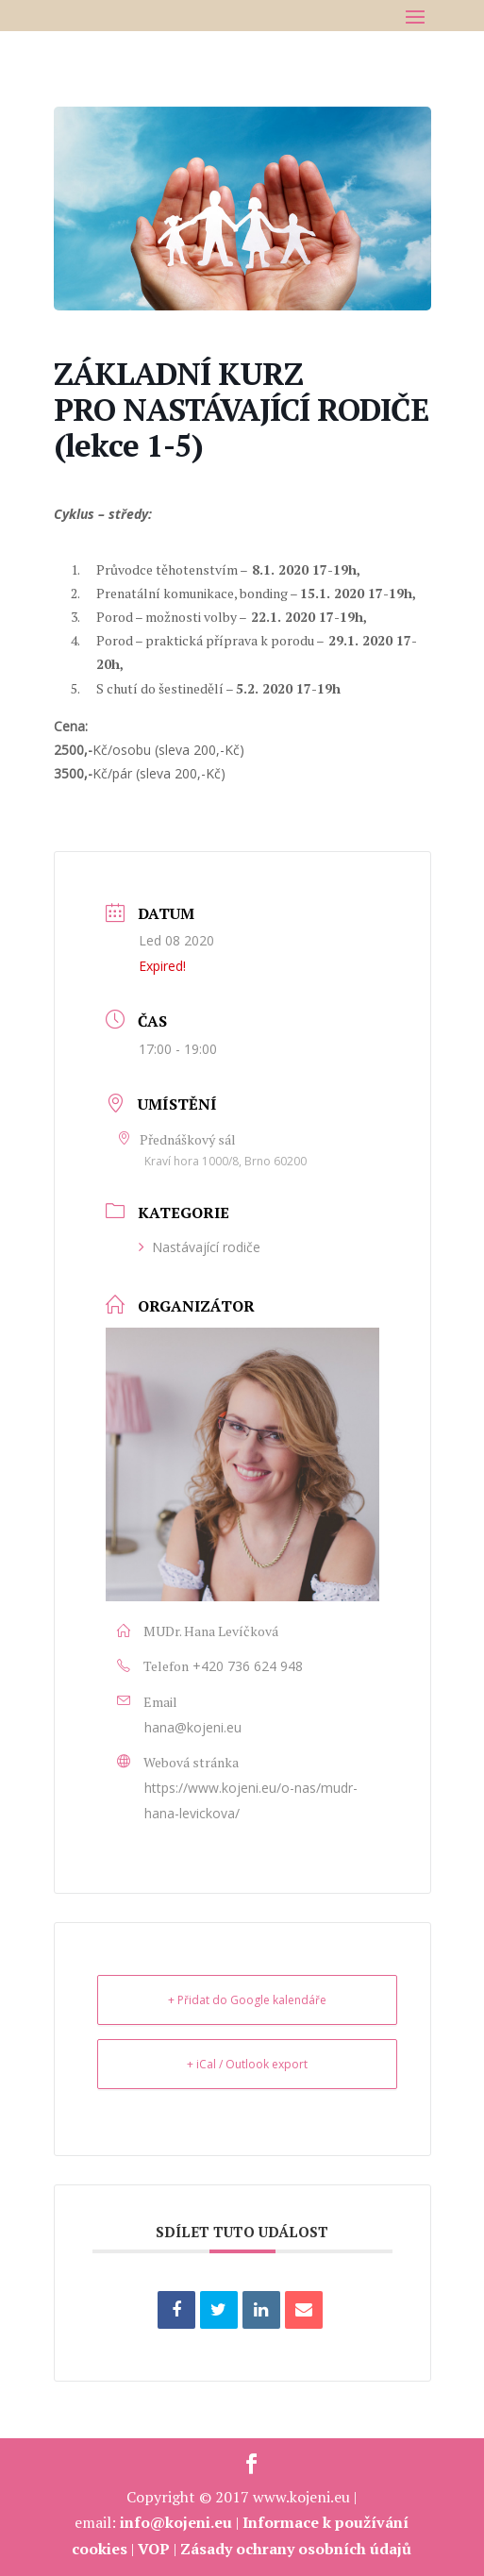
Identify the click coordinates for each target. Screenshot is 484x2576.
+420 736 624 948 (247, 1666)
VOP (154, 2548)
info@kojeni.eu (176, 2522)
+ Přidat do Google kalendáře (247, 2000)
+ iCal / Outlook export (247, 2064)
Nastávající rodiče (199, 1247)
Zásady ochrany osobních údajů (295, 2548)
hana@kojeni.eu (193, 1727)
